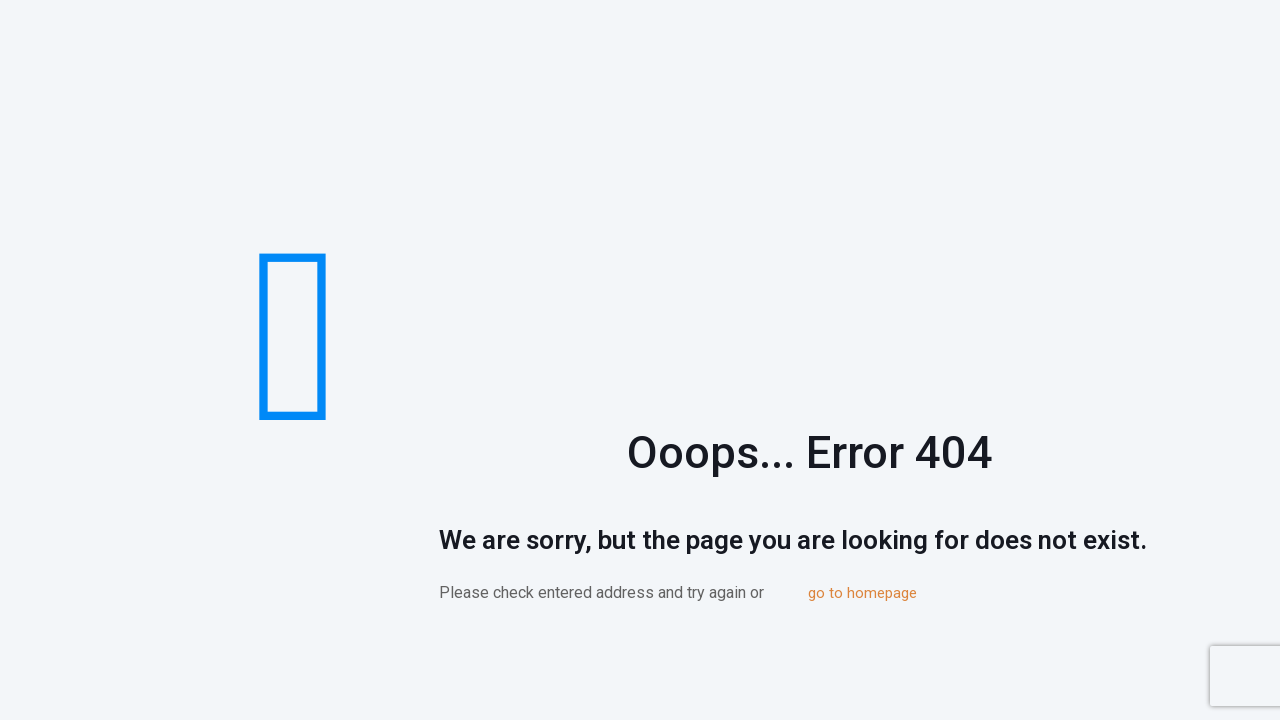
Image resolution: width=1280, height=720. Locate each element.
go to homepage (862, 593)
